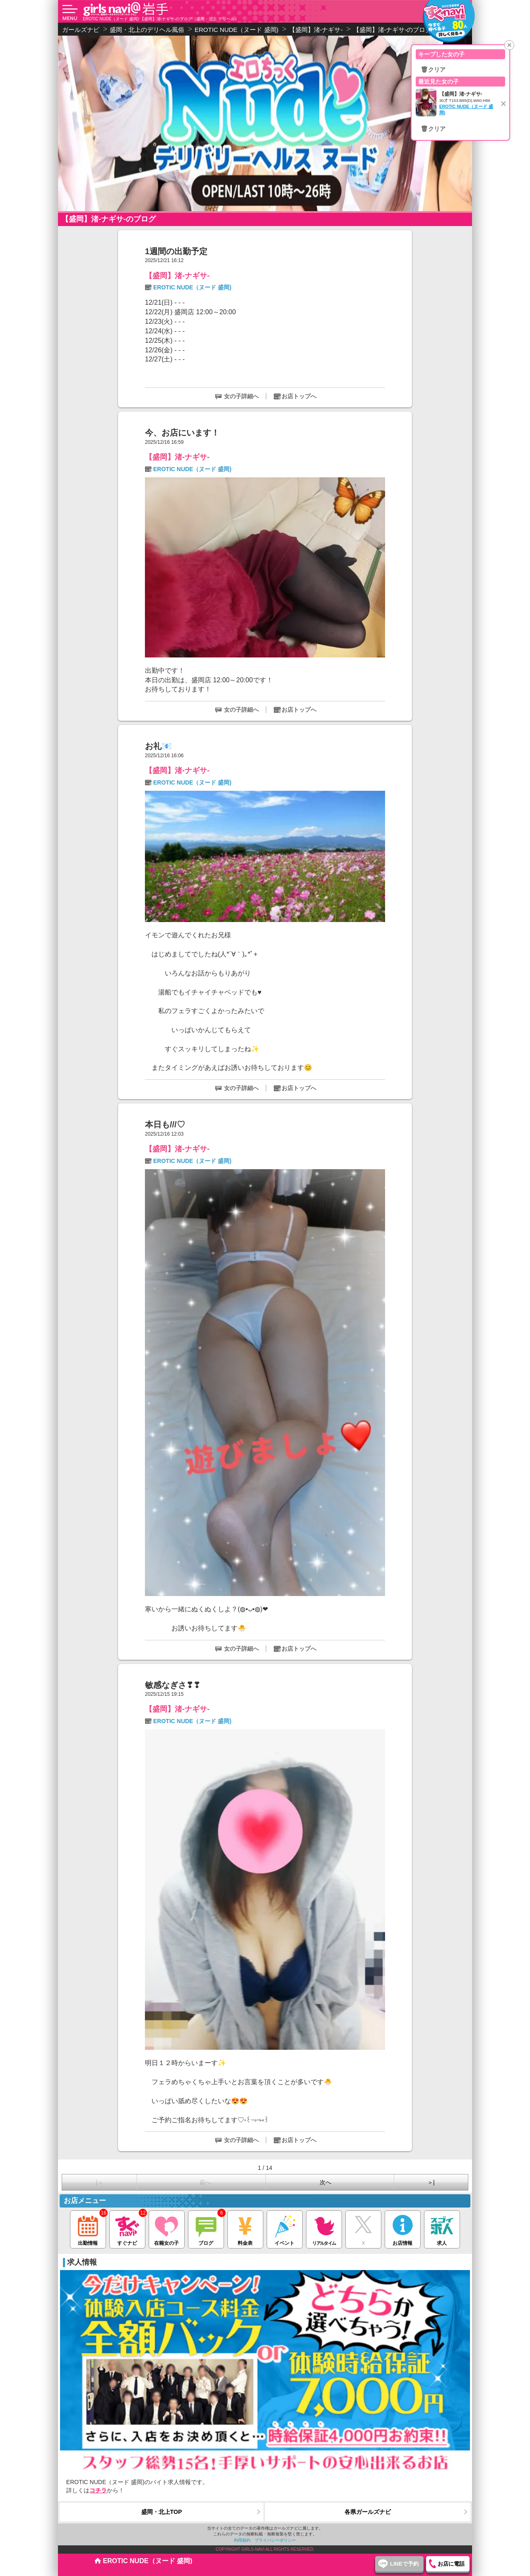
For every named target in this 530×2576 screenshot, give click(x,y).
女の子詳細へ (241, 396)
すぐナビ (127, 2228)
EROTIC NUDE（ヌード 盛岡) (192, 287)
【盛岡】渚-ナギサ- (177, 276)
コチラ (98, 2490)
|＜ (99, 2182)
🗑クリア (433, 69)
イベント (284, 2228)
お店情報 (402, 2228)
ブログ (206, 2228)
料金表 (245, 2228)
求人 (442, 2228)
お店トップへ (299, 396)
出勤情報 (88, 2228)
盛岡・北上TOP (161, 2512)
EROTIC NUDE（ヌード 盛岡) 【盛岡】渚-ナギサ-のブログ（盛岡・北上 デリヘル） (161, 19)
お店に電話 (451, 2564)
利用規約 (242, 2540)
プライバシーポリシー (275, 2540)
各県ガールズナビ (367, 2512)
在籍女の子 (166, 2228)
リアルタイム (324, 2228)
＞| (431, 2182)
